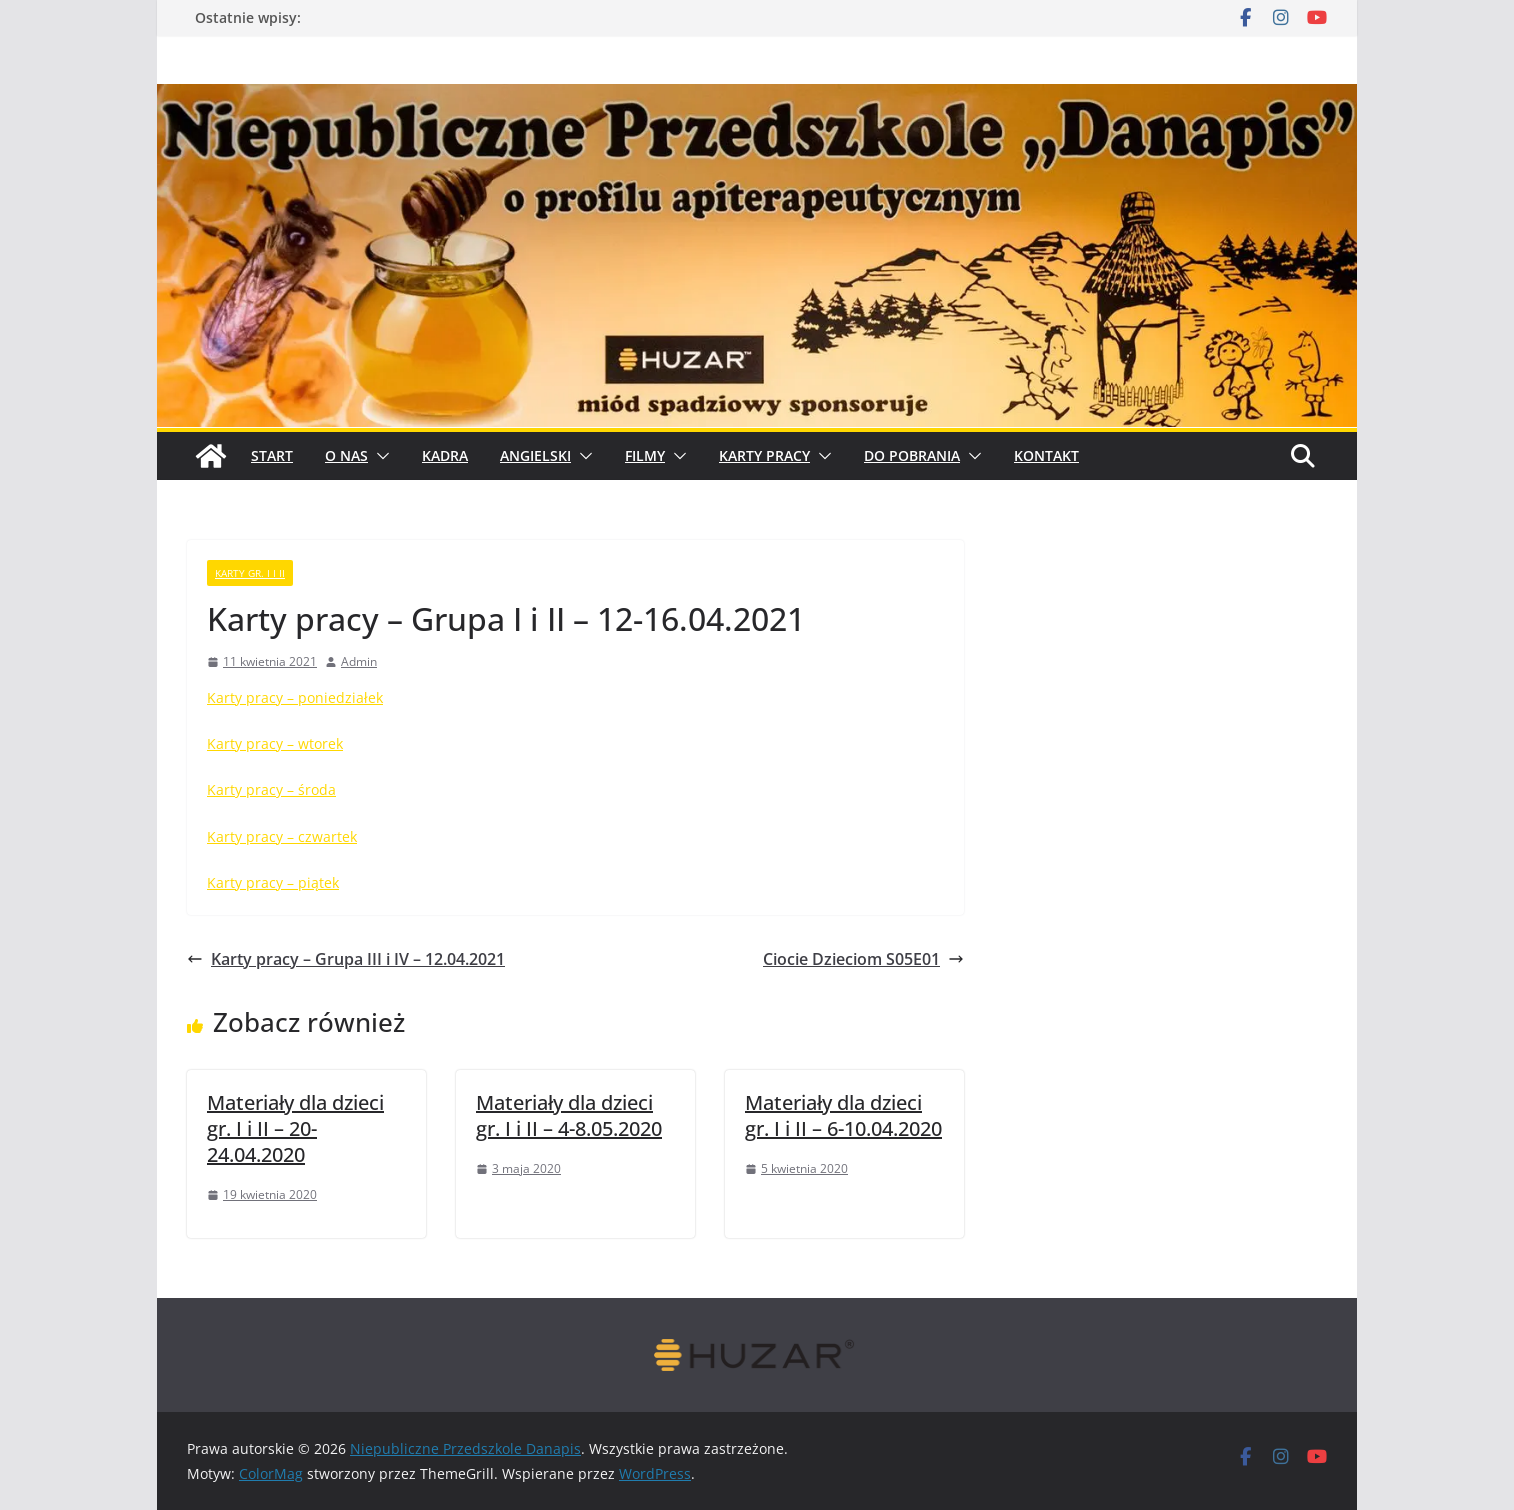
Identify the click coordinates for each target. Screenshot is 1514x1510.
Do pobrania (912, 455)
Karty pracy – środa (271, 789)
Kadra (445, 455)
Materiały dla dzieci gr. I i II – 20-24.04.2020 (295, 1128)
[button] (379, 456)
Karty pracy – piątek (273, 882)
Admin (359, 661)
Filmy (645, 455)
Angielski (535, 455)
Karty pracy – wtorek (275, 743)
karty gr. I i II (250, 573)
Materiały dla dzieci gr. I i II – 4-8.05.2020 (569, 1115)
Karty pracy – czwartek (282, 836)
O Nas (346, 455)
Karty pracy (764, 455)
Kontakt (1046, 455)
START (272, 455)
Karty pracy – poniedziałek (295, 697)
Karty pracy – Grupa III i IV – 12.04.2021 (346, 959)
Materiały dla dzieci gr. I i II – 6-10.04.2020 (843, 1115)
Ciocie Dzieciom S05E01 (863, 959)
